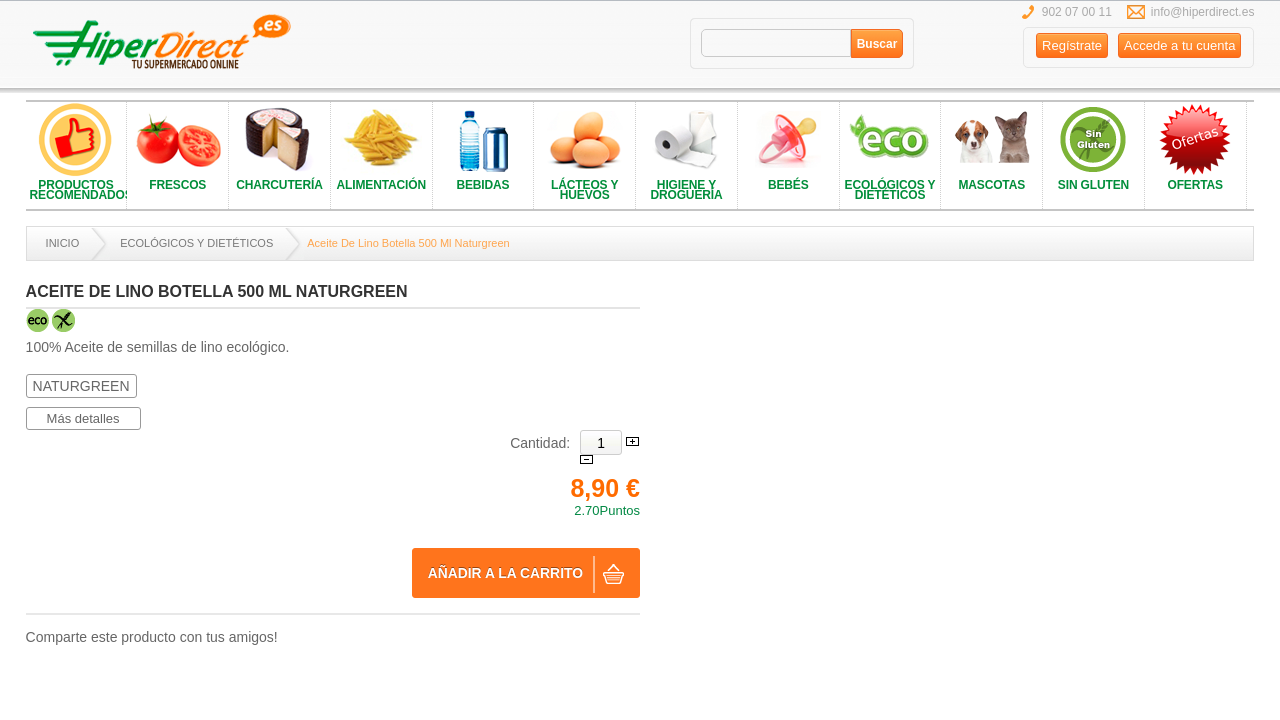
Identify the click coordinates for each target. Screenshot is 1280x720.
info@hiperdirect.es (1203, 12)
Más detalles (83, 418)
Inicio (63, 243)
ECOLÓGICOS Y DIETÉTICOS (196, 243)
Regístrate (1072, 45)
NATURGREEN (81, 386)
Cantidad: (540, 443)
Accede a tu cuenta (1179, 45)
